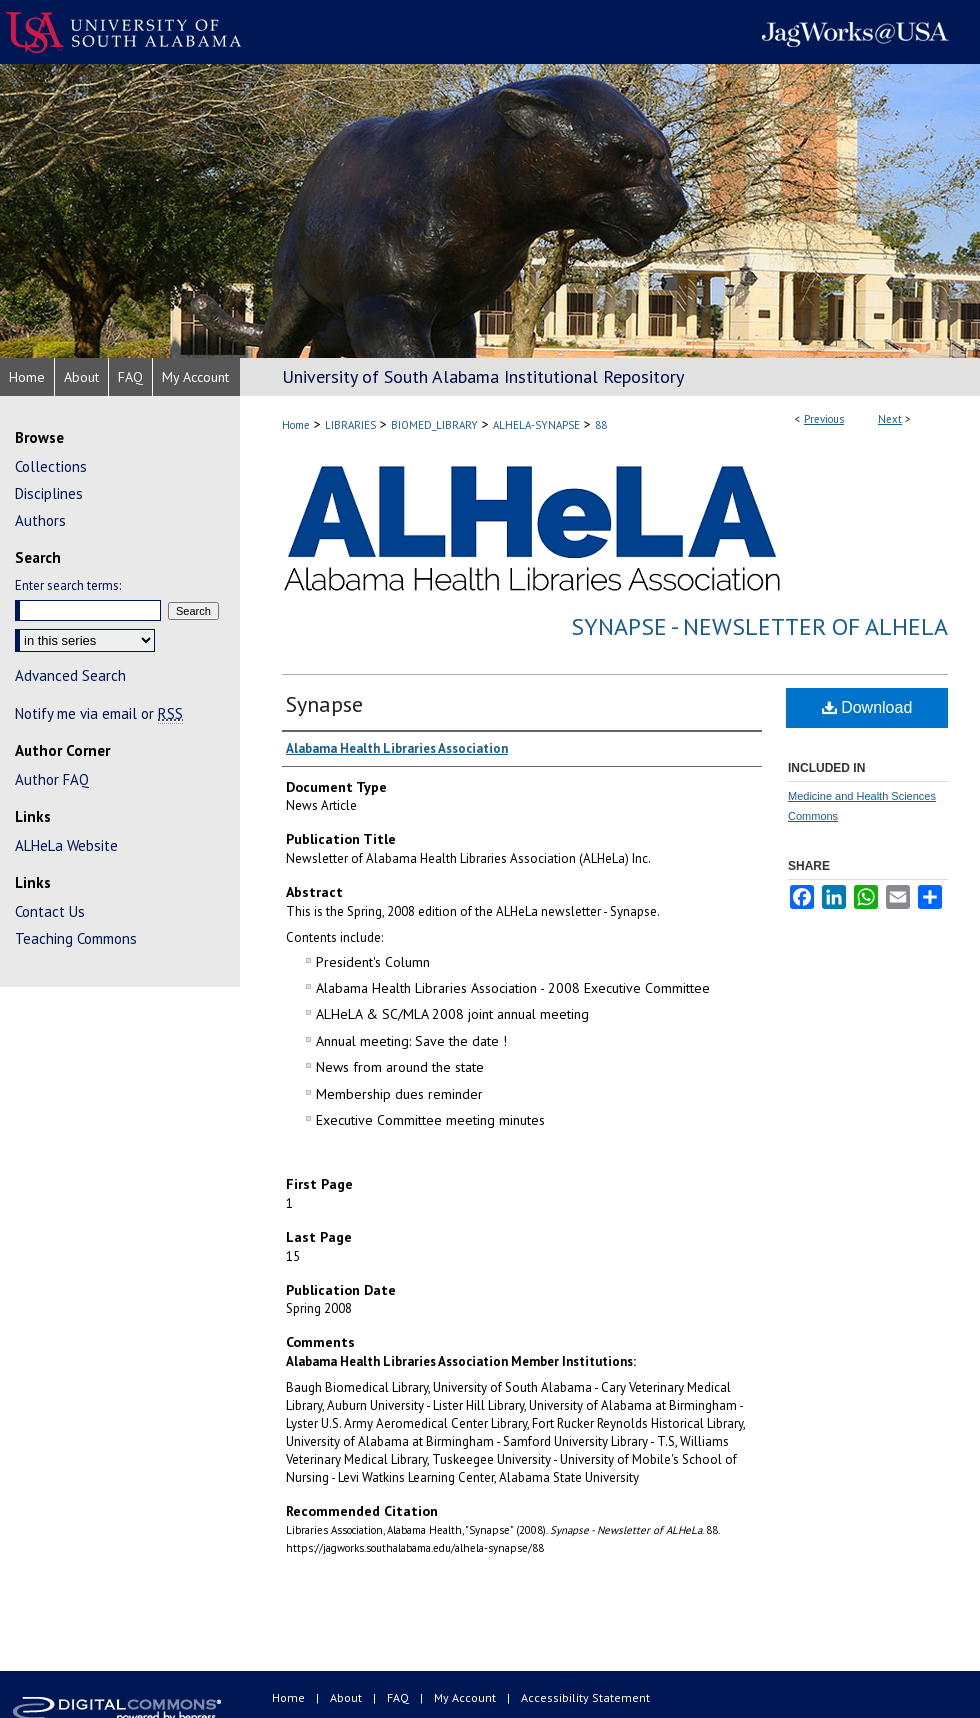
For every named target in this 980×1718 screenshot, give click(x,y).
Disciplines (49, 493)
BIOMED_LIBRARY (434, 425)
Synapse (324, 704)
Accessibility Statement (585, 1697)
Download (867, 707)
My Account (466, 1697)
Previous (824, 419)
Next (890, 419)
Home (296, 425)
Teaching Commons (76, 938)
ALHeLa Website (66, 845)
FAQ (399, 1697)
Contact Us (50, 911)
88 (601, 425)
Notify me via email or (99, 713)
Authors (40, 520)
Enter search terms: (68, 585)
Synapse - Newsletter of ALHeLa (759, 626)
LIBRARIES (350, 425)
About (347, 1697)
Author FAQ (52, 779)
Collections (51, 466)
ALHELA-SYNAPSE (536, 425)
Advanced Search (70, 675)
